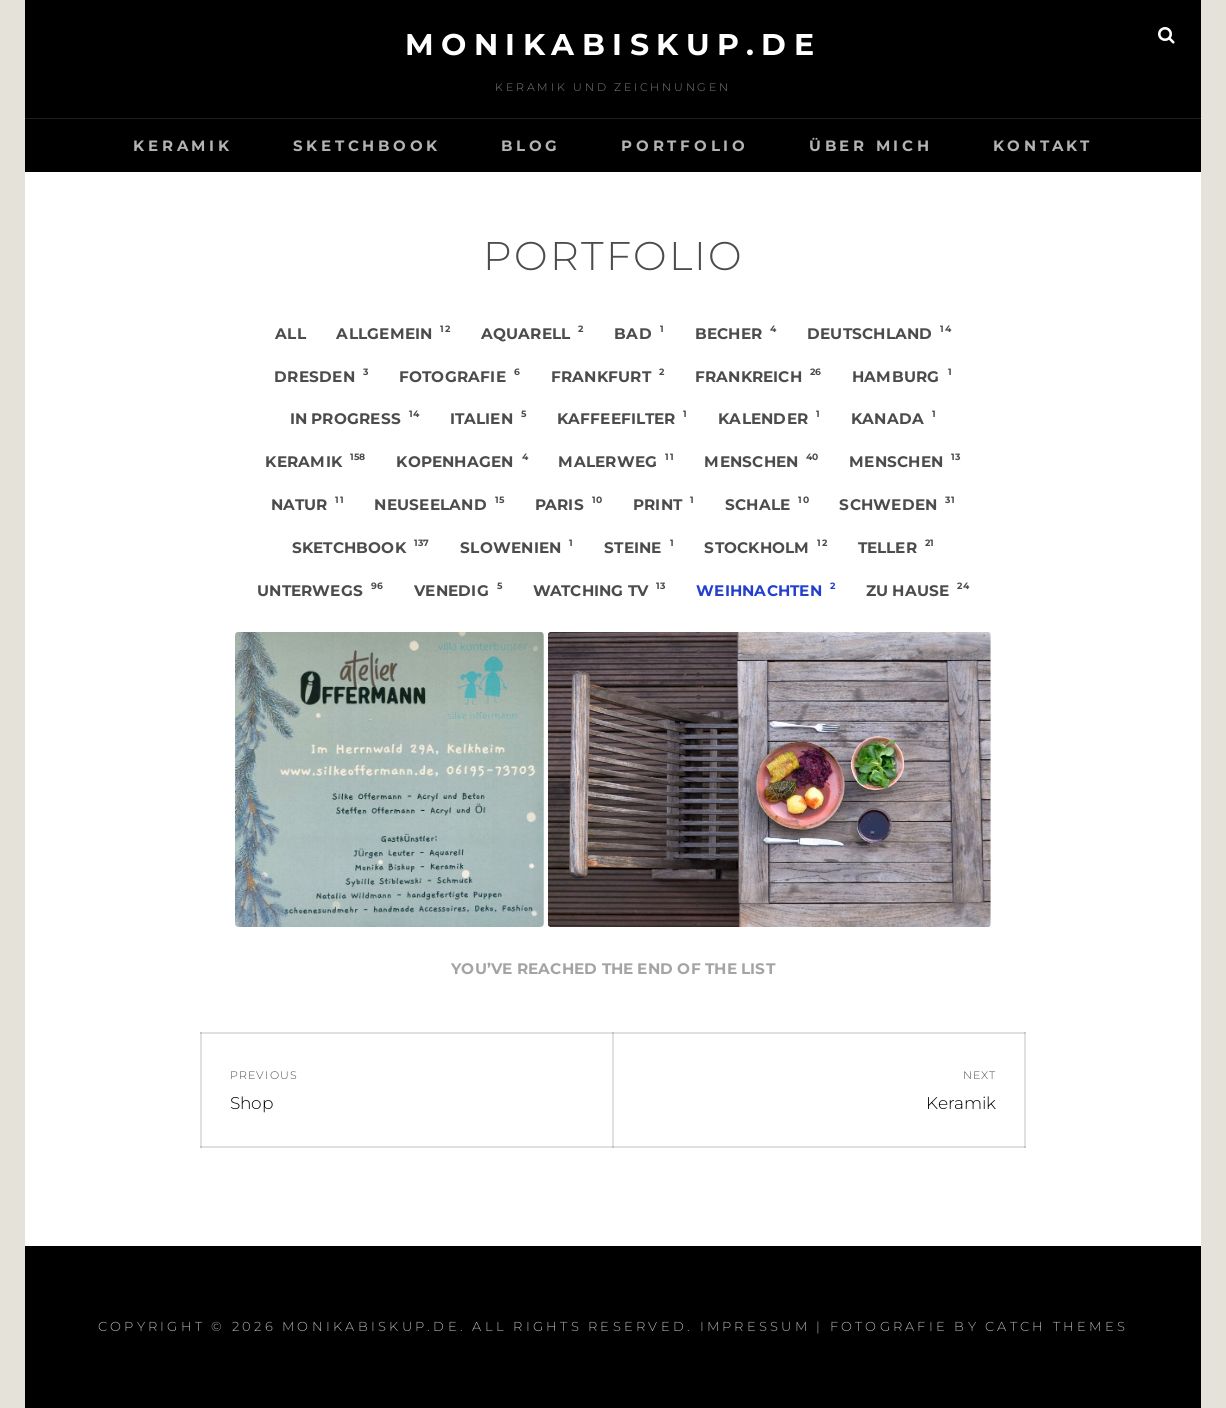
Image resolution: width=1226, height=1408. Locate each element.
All (290, 333)
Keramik (182, 145)
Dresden (321, 376)
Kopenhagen (462, 461)
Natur (307, 504)
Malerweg (615, 461)
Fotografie (460, 376)
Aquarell (532, 333)
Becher (736, 333)
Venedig (458, 590)
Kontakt (1043, 145)
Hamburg (902, 376)
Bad (639, 333)
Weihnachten (765, 590)
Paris (569, 504)
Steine (639, 547)
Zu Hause (917, 590)
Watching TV (599, 590)
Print (663, 504)
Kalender (769, 418)
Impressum (755, 1326)
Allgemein (393, 333)
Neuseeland (439, 504)
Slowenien (516, 547)
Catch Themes (1056, 1326)
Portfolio (685, 145)
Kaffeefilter (622, 418)
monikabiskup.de (613, 44)
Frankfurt (607, 376)
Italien (488, 418)
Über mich (871, 145)
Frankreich (758, 376)
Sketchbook (367, 145)
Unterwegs (320, 590)
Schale (767, 504)
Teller (896, 547)
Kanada (894, 418)
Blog (531, 145)
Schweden (896, 504)
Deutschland (879, 333)
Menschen (761, 461)
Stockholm (765, 547)
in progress (355, 418)
